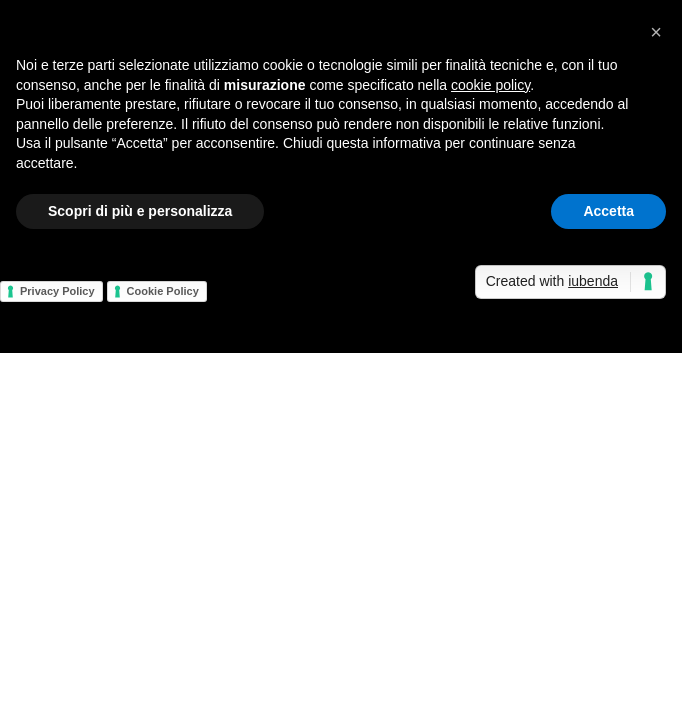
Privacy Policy (57, 291)
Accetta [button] (608, 211)
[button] (656, 32)
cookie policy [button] (490, 85)
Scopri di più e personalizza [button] (140, 211)
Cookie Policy (163, 291)
